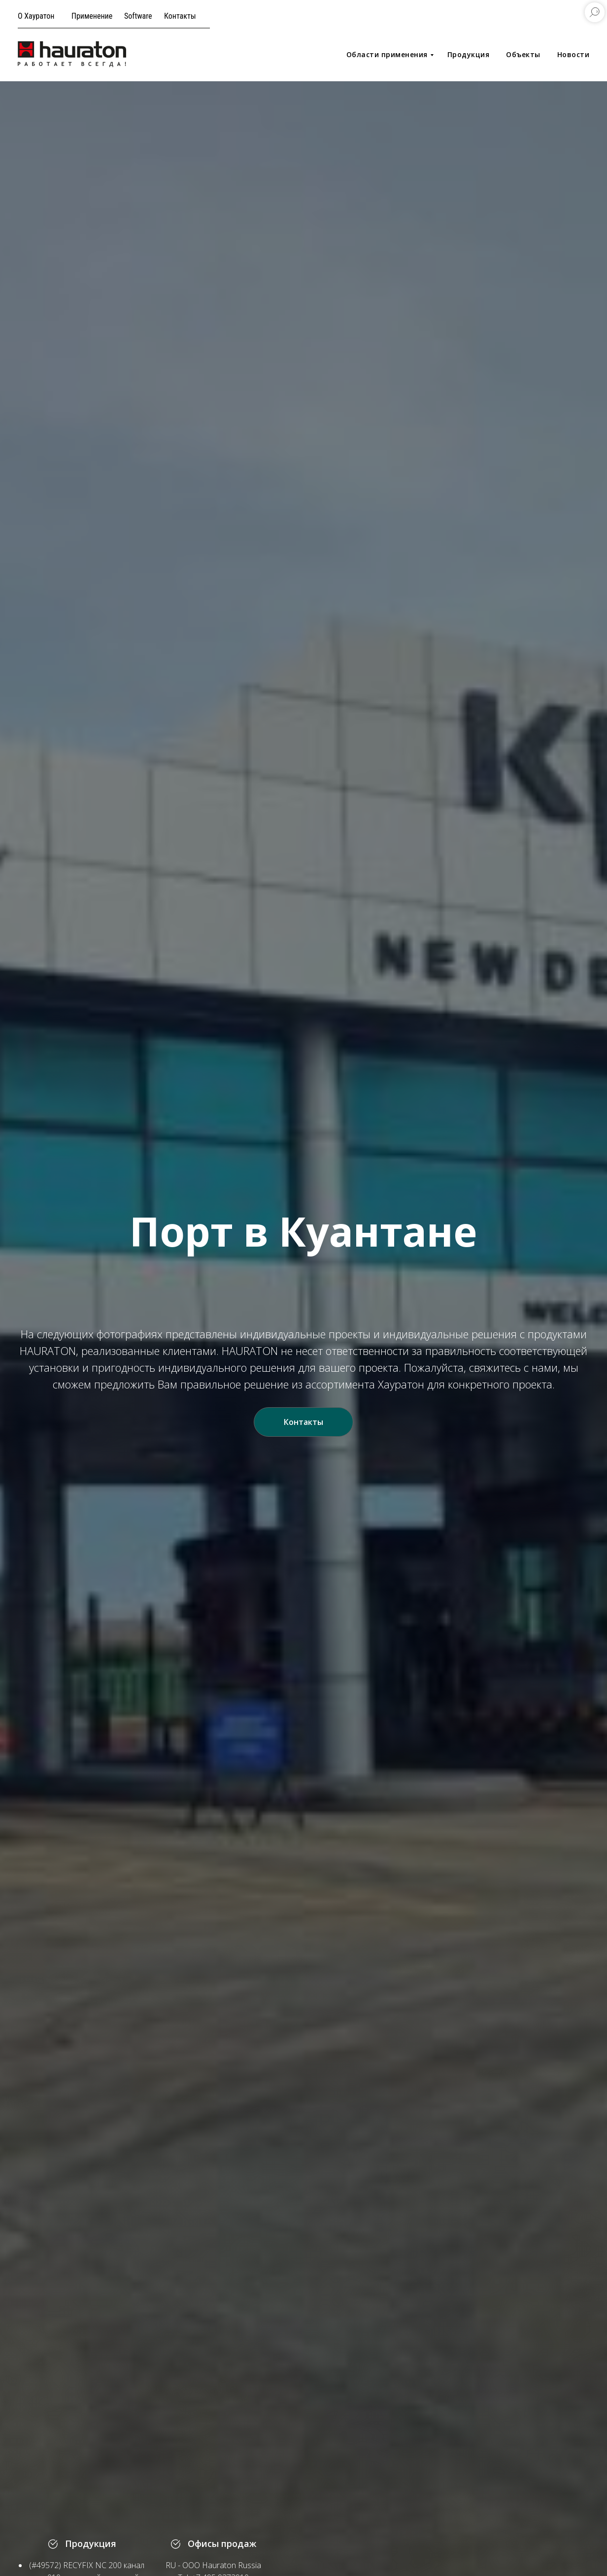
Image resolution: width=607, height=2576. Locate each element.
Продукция (468, 54)
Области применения (387, 54)
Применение (91, 16)
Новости (573, 54)
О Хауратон (36, 16)
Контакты (180, 16)
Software (138, 16)
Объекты (523, 54)
